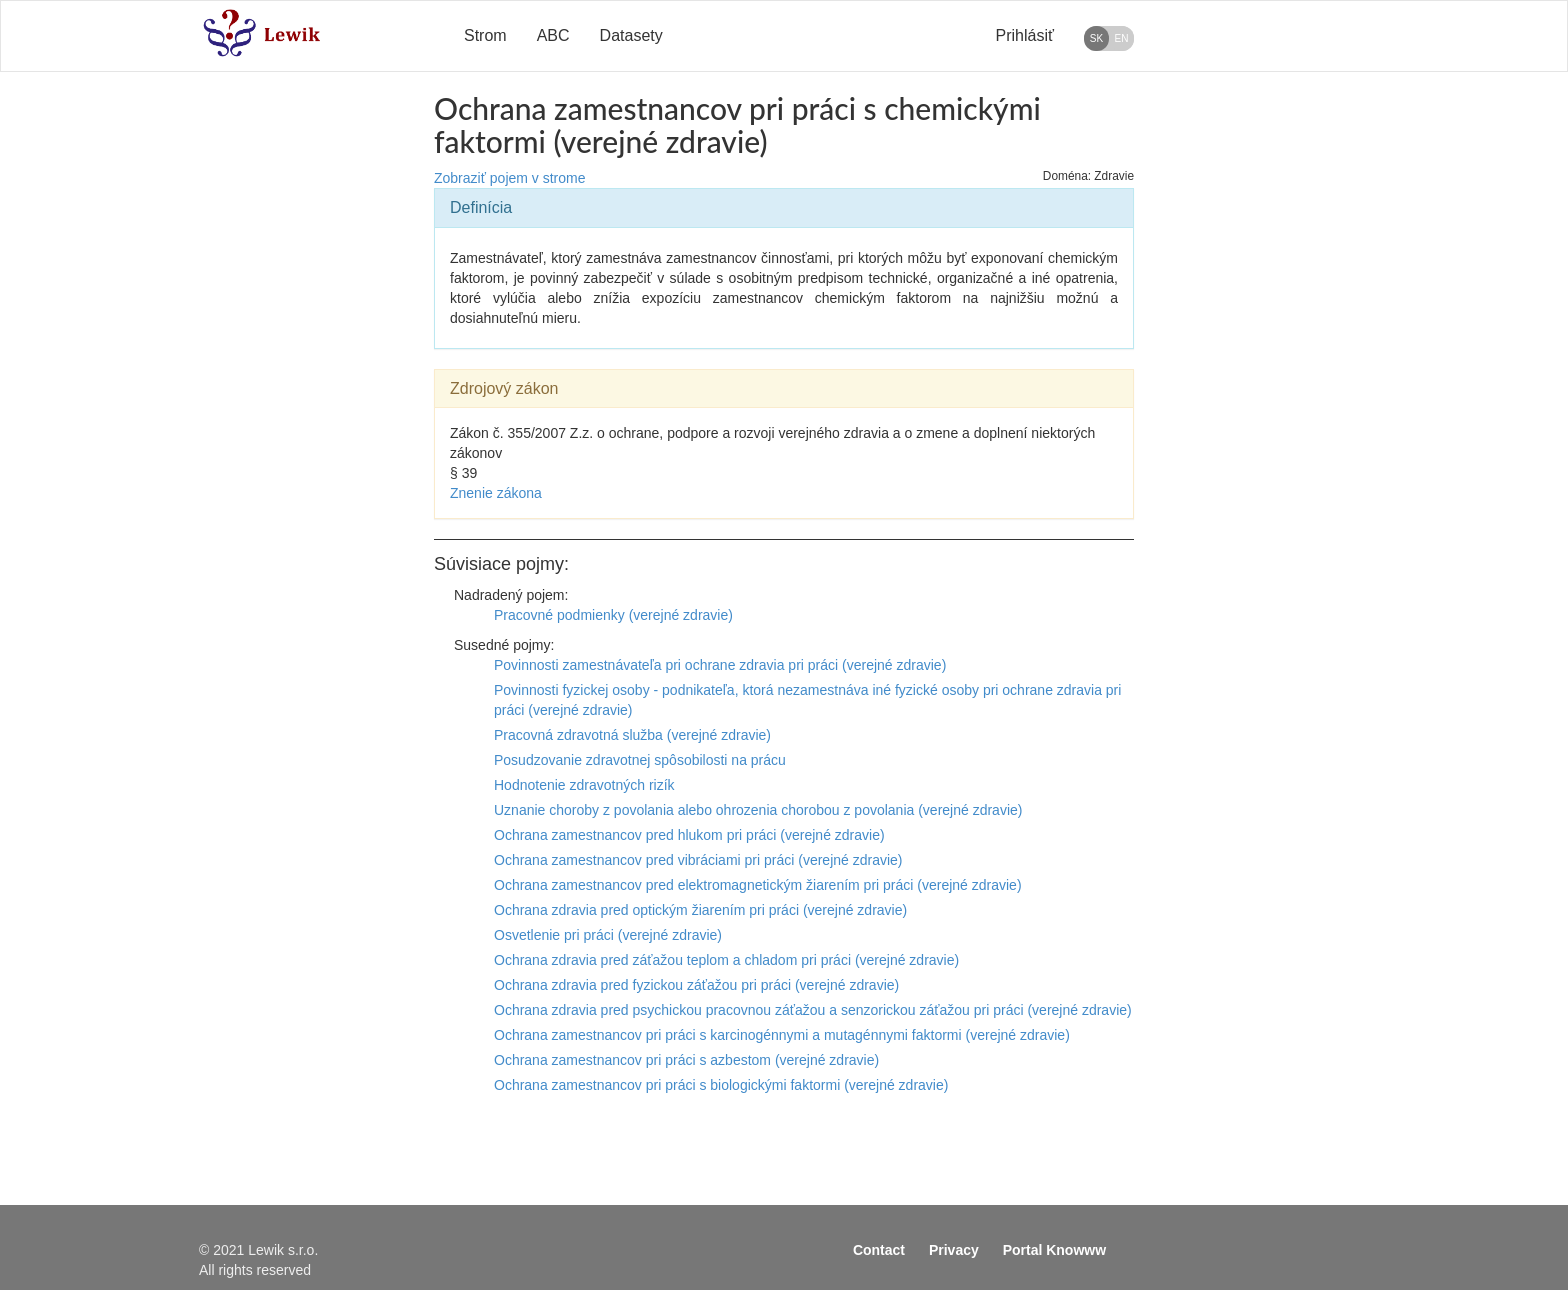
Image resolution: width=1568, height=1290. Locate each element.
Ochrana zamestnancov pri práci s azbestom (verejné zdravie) (686, 1060)
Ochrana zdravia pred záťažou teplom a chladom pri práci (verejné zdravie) (726, 960)
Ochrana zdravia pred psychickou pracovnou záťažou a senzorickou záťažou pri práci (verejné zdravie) (813, 1010)
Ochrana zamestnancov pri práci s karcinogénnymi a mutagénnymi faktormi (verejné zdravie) (782, 1035)
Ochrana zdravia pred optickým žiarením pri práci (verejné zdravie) (700, 910)
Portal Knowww (1054, 1250)
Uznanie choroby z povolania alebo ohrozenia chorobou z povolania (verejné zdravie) (758, 810)
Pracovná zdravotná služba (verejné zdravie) (632, 735)
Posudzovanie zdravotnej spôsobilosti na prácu (640, 760)
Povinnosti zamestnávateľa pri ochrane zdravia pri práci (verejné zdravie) (720, 665)
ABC (553, 35)
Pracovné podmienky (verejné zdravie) (613, 615)
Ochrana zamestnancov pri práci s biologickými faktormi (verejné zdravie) (721, 1085)
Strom (485, 35)
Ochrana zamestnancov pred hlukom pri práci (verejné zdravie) (689, 835)
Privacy (954, 1250)
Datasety (631, 35)
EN (1122, 38)
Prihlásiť (1025, 35)
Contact (879, 1250)
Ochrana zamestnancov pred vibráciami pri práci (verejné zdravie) (698, 860)
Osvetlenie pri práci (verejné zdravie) (608, 935)
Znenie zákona (496, 493)
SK (1096, 38)
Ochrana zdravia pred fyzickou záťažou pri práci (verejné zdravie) (696, 985)
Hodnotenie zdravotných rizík (584, 785)
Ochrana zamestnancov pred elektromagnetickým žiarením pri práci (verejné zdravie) (758, 885)
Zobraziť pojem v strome (510, 178)
